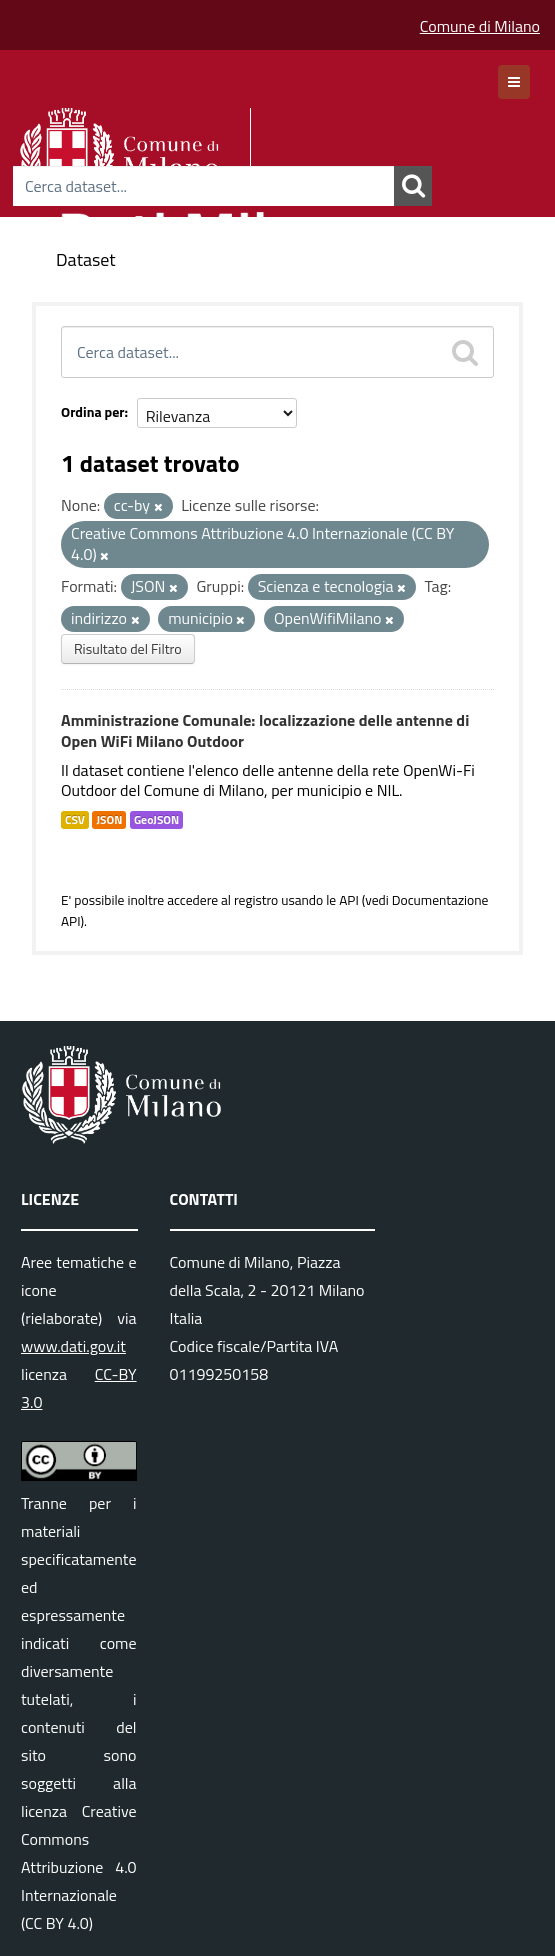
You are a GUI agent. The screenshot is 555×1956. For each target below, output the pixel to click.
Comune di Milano (480, 26)
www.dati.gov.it (73, 1346)
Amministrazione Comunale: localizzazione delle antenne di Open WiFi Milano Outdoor (265, 730)
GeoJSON (156, 820)
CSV (75, 820)
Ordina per (93, 411)
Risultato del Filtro (128, 648)
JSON (109, 820)
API (349, 900)
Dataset (86, 259)
